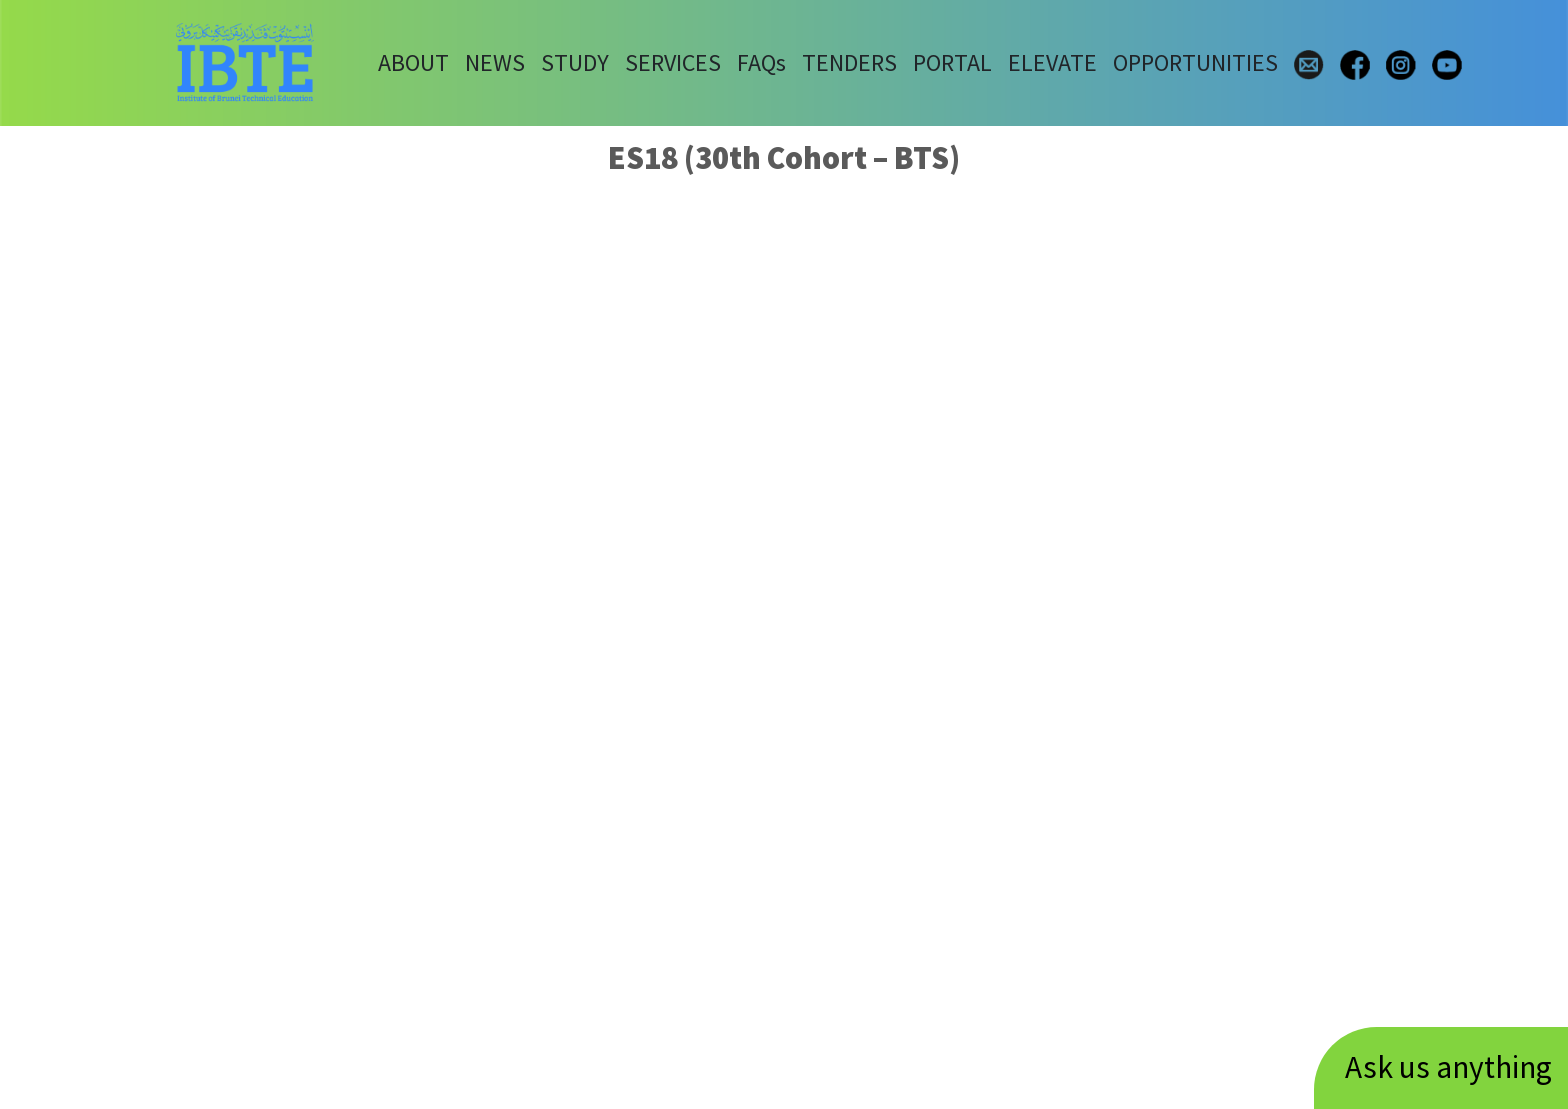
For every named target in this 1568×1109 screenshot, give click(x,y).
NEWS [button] (495, 62)
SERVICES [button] (673, 62)
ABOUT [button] (413, 62)
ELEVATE (1052, 62)
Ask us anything (1448, 1067)
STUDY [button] (575, 62)
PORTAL (952, 62)
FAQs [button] (761, 62)
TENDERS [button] (849, 62)
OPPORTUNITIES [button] (1195, 62)
